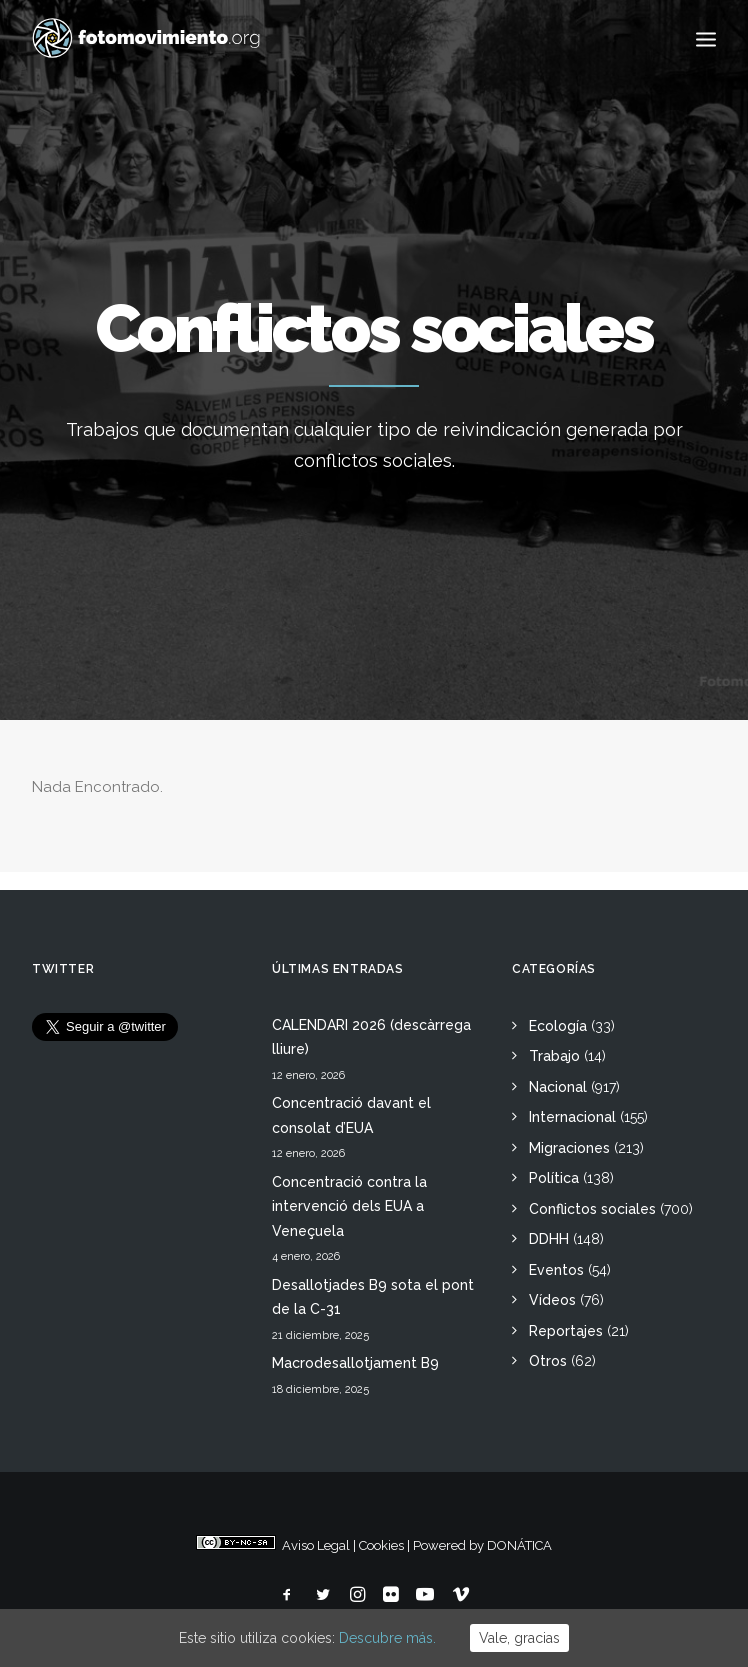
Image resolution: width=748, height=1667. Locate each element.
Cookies (381, 1545)
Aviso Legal (316, 1545)
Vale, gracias (519, 1638)
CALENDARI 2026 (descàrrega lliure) (371, 1037)
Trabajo (554, 1056)
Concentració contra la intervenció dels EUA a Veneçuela (349, 1206)
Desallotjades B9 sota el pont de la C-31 (373, 1297)
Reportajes (566, 1331)
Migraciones (569, 1148)
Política (554, 1178)
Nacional (558, 1087)
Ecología (558, 1026)
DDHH (549, 1239)
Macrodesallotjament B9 (355, 1363)
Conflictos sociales (592, 1209)
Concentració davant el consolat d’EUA (351, 1115)
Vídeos (552, 1300)
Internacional (572, 1117)
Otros (548, 1361)
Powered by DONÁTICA (482, 1545)
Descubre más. (387, 1638)
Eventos (556, 1270)
